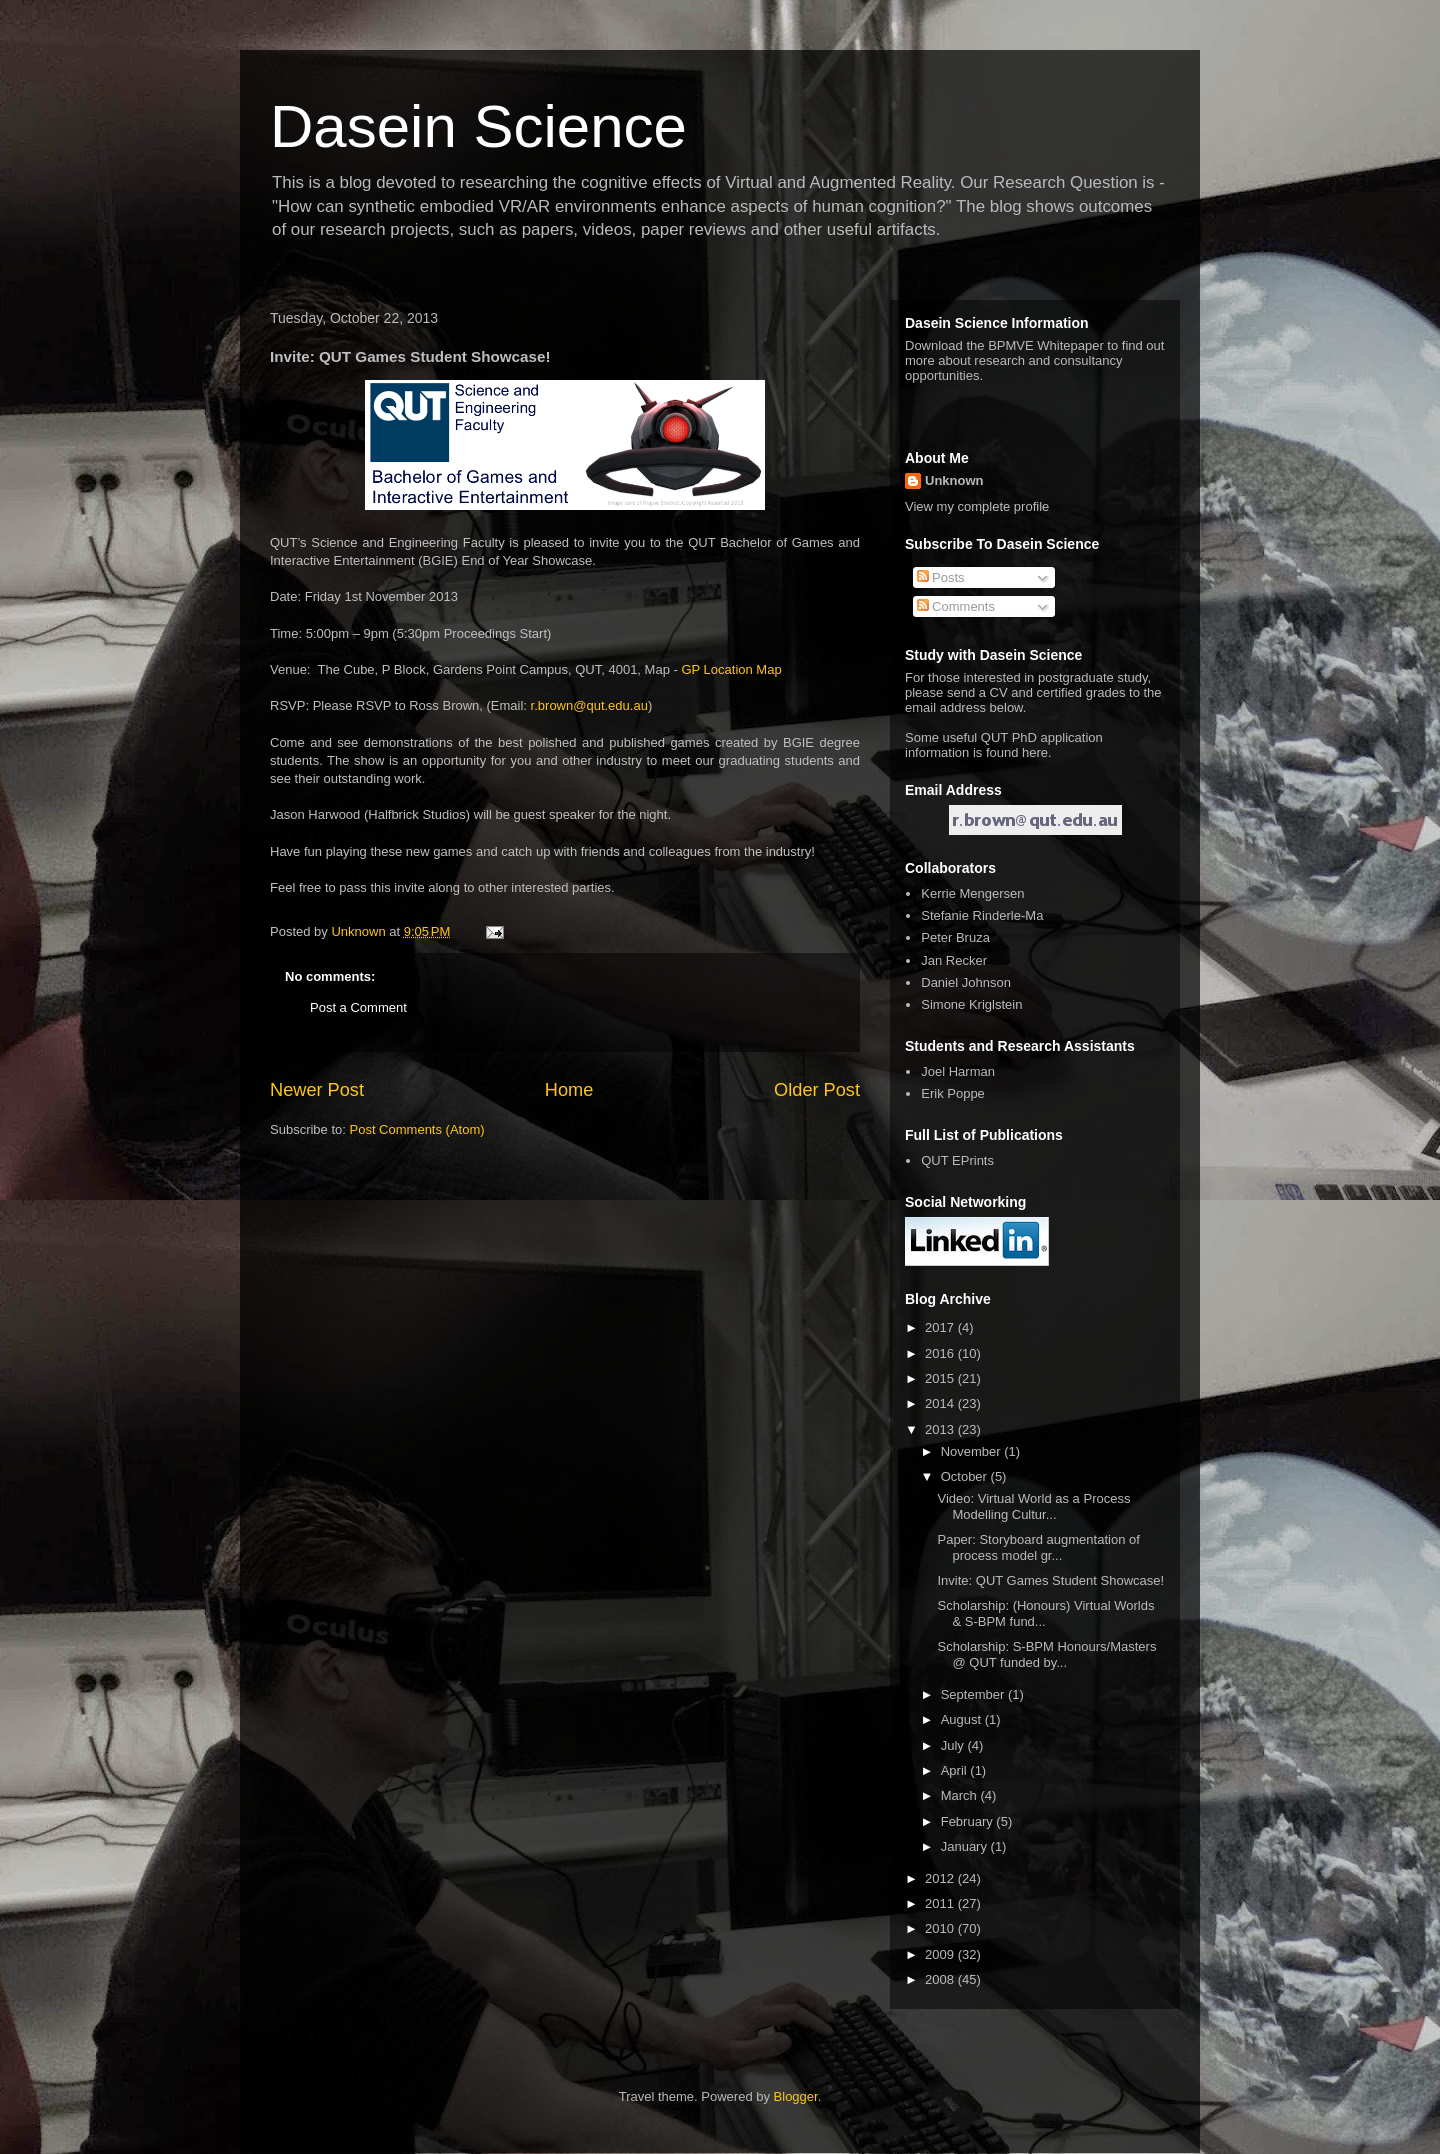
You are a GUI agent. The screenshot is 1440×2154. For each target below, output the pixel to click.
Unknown (954, 480)
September (974, 1694)
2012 (941, 1878)
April (956, 1770)
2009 (941, 1954)
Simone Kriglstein (971, 1004)
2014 (941, 1403)
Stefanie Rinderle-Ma (982, 915)
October (966, 1476)
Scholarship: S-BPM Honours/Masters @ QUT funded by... (1046, 1654)
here (1035, 752)
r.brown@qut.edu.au (589, 705)
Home (569, 1090)
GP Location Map (731, 669)
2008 (941, 1979)
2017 (941, 1327)
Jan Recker (954, 960)
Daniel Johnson (966, 982)
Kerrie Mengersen (972, 893)
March (961, 1795)
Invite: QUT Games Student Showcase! (1050, 1580)
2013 (941, 1429)
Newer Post (317, 1090)
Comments (956, 606)
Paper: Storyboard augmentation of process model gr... (1038, 1547)
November (973, 1451)
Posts (941, 577)
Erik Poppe (953, 1093)
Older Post (817, 1090)
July (954, 1745)
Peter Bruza (955, 937)
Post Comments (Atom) (417, 1129)
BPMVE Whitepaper (1046, 345)
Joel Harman (958, 1071)
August (963, 1719)
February (969, 1821)
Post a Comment (358, 1007)
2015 (941, 1378)
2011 (941, 1903)
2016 (941, 1353)
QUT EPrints (957, 1160)
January (966, 1846)
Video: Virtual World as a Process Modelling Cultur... (1033, 1506)
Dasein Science (478, 126)
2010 (941, 1928)
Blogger (796, 2096)
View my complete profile (977, 506)
